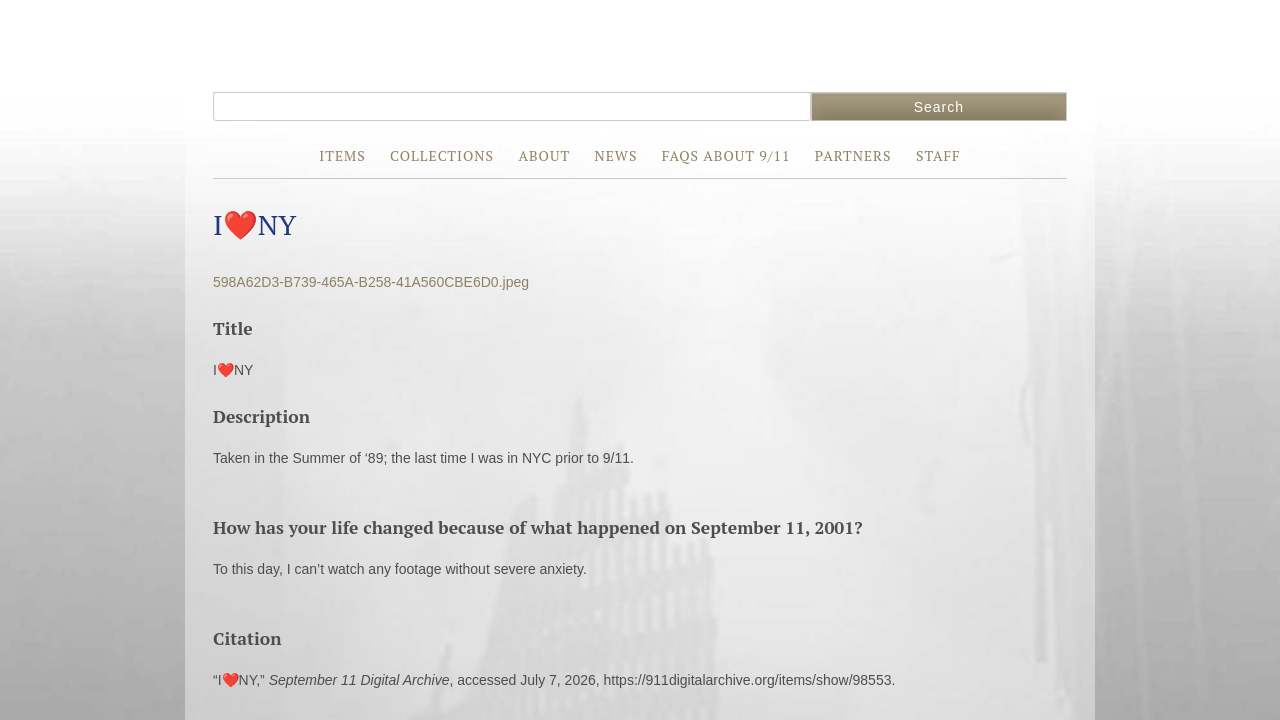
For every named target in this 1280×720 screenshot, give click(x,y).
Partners (853, 155)
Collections (442, 155)
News (615, 155)
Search (939, 107)
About (544, 155)
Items (342, 155)
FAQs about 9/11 (726, 155)
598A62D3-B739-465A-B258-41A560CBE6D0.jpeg (371, 282)
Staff (938, 155)
